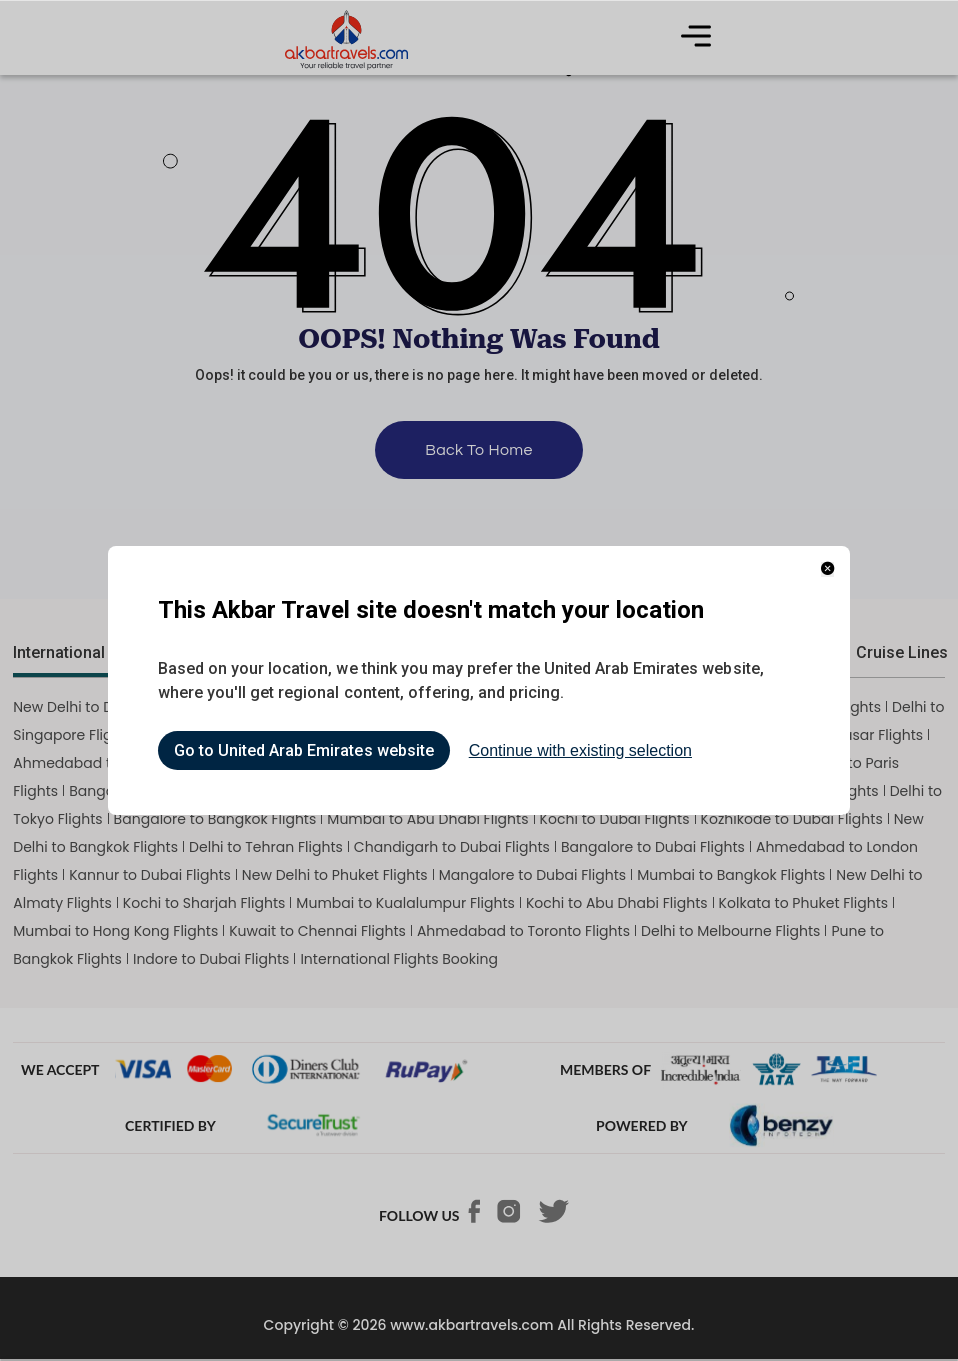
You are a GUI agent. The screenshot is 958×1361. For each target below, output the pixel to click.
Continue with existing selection (580, 750)
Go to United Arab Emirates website (304, 750)
